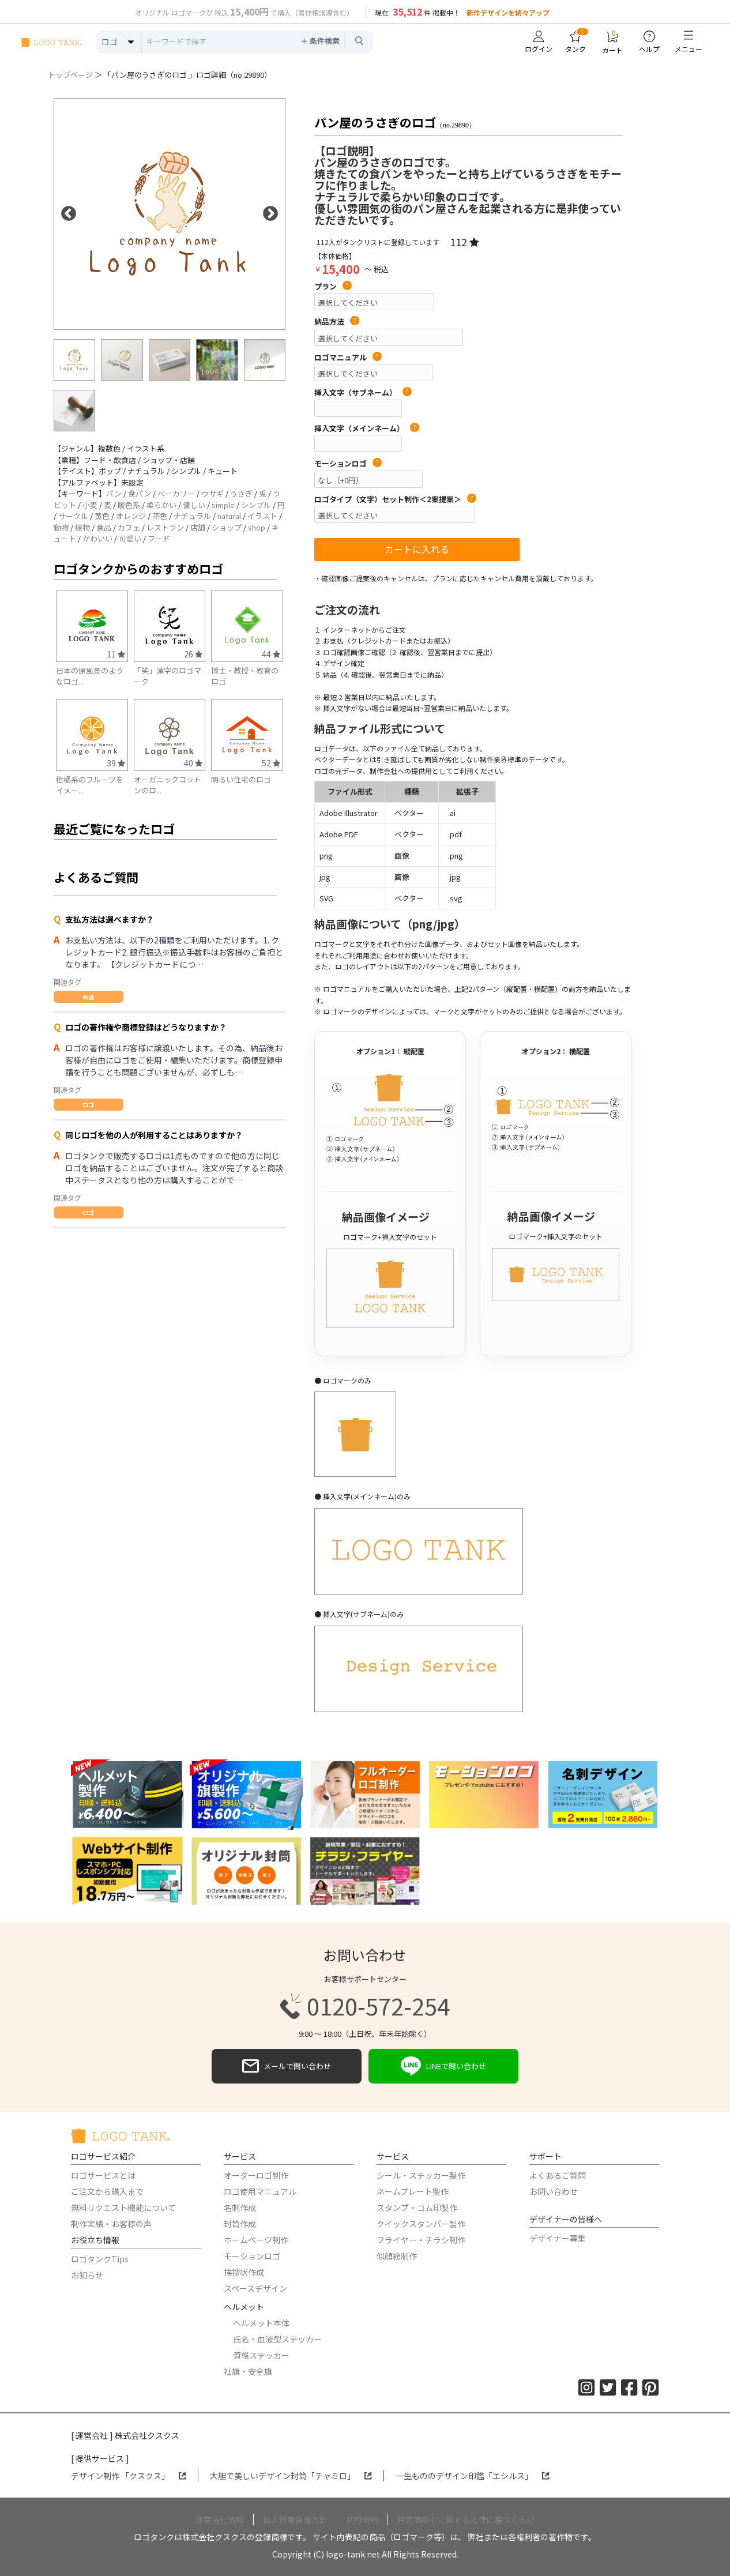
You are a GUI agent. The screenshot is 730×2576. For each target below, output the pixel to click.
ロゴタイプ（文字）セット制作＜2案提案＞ (395, 499)
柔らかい (161, 504)
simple (223, 504)
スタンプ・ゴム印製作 (417, 2207)
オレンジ (131, 515)
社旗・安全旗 (248, 2371)
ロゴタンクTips (100, 2259)
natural (229, 515)
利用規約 (362, 2519)
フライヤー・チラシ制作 (421, 2240)
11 (116, 654)
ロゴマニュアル (348, 357)
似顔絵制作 (397, 2256)
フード (159, 538)
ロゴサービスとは (103, 2175)
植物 (82, 527)
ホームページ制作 (256, 2240)
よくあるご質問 (557, 2175)
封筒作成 (240, 2223)
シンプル (256, 504)
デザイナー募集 (557, 2238)
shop (256, 527)
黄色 (102, 515)
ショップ (227, 527)
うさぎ (241, 493)
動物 (61, 527)
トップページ (70, 74)
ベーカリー (176, 493)
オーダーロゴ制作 (256, 2175)
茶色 (159, 515)
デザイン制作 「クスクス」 (128, 2475)
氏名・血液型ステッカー (277, 2339)
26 (193, 654)
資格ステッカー (261, 2355)
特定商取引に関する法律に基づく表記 (466, 2519)
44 (271, 654)
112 (464, 241)
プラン (333, 286)
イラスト (262, 515)
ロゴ (88, 1104)
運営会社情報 (219, 2519)
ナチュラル (192, 515)
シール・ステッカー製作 (421, 2175)
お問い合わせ (553, 2191)
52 (271, 763)
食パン (139, 493)
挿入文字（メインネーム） (366, 428)
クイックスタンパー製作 (421, 2223)
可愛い (130, 538)
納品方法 (336, 322)
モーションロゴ (348, 463)
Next (270, 214)
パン (114, 493)
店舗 (197, 527)
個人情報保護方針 (295, 2519)
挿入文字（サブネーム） (363, 392)
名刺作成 (240, 2207)
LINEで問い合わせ (443, 2066)
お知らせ (87, 2275)
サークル (73, 515)
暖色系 (129, 504)
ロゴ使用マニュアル (260, 2191)
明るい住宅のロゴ (241, 779)
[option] (169, 214)
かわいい (97, 538)
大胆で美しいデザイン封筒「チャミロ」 (291, 2475)
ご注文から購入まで (107, 2191)
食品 (103, 527)
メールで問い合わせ (286, 2066)
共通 (88, 996)
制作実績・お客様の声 (111, 2223)
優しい (194, 504)
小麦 (89, 504)
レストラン (165, 527)
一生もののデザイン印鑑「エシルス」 (473, 2475)
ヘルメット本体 (261, 2323)
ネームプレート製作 (413, 2191)
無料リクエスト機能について (123, 2207)
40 (193, 763)
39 (116, 763)
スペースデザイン (255, 2288)
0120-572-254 (365, 2006)
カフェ (129, 527)
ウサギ (212, 493)
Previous (68, 214)
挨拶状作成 (244, 2272)
